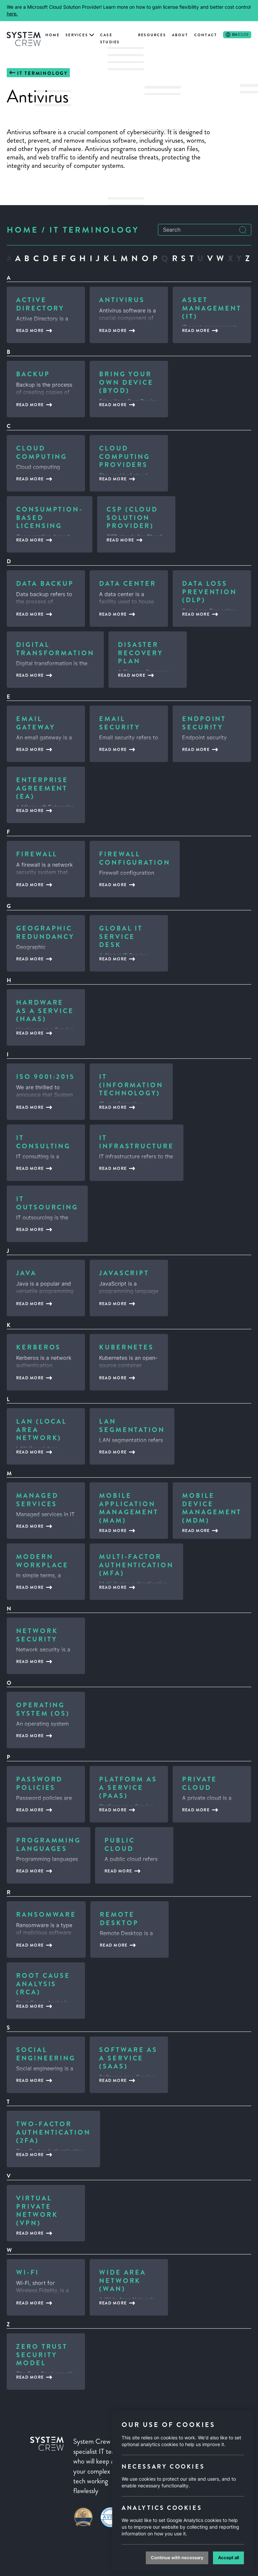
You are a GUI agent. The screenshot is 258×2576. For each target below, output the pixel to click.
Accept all (228, 2557)
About (180, 35)
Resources (152, 35)
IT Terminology (42, 73)
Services (77, 35)
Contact (205, 35)
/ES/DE (240, 34)
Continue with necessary (177, 2557)
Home (52, 35)
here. (12, 13)
